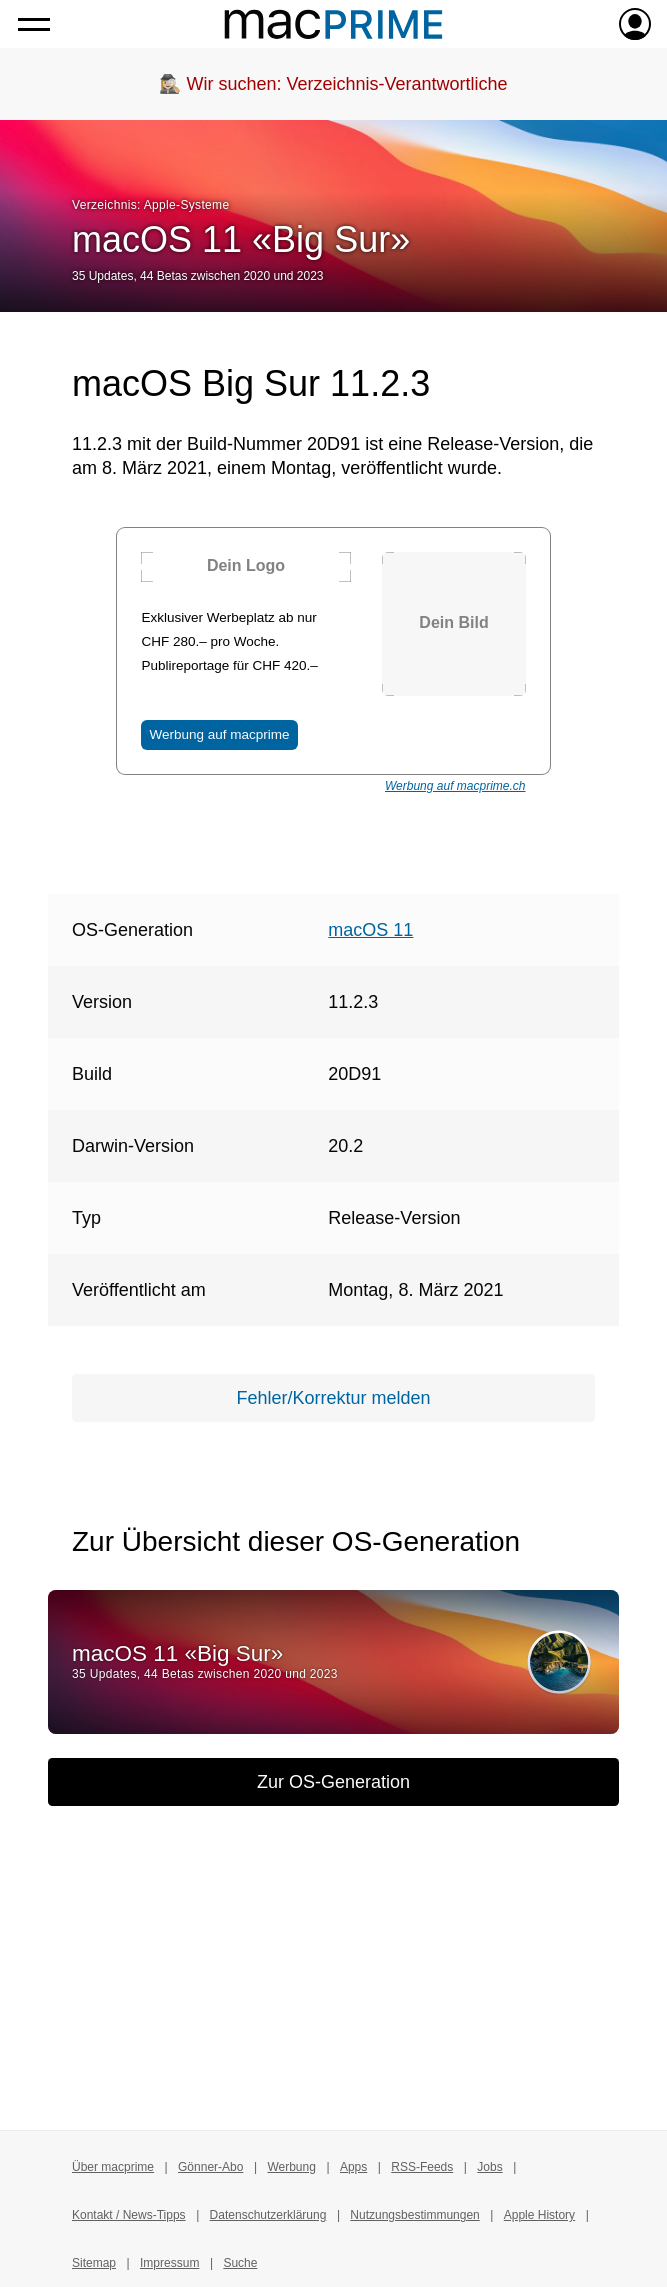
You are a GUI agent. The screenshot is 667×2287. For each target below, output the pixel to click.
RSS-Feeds (422, 2167)
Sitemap (94, 2263)
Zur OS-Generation (333, 1782)
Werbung (291, 2167)
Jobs (489, 2167)
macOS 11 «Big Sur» (241, 239)
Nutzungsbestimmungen (414, 2215)
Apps (353, 2167)
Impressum (169, 2263)
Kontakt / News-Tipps (129, 2215)
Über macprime (113, 2167)
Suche (240, 2263)
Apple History (539, 2215)
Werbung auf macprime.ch (455, 786)
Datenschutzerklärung (268, 2215)
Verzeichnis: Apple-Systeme (150, 205)
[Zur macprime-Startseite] (333, 24)
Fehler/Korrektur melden (333, 1398)
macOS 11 (370, 930)
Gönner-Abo (210, 2167)
